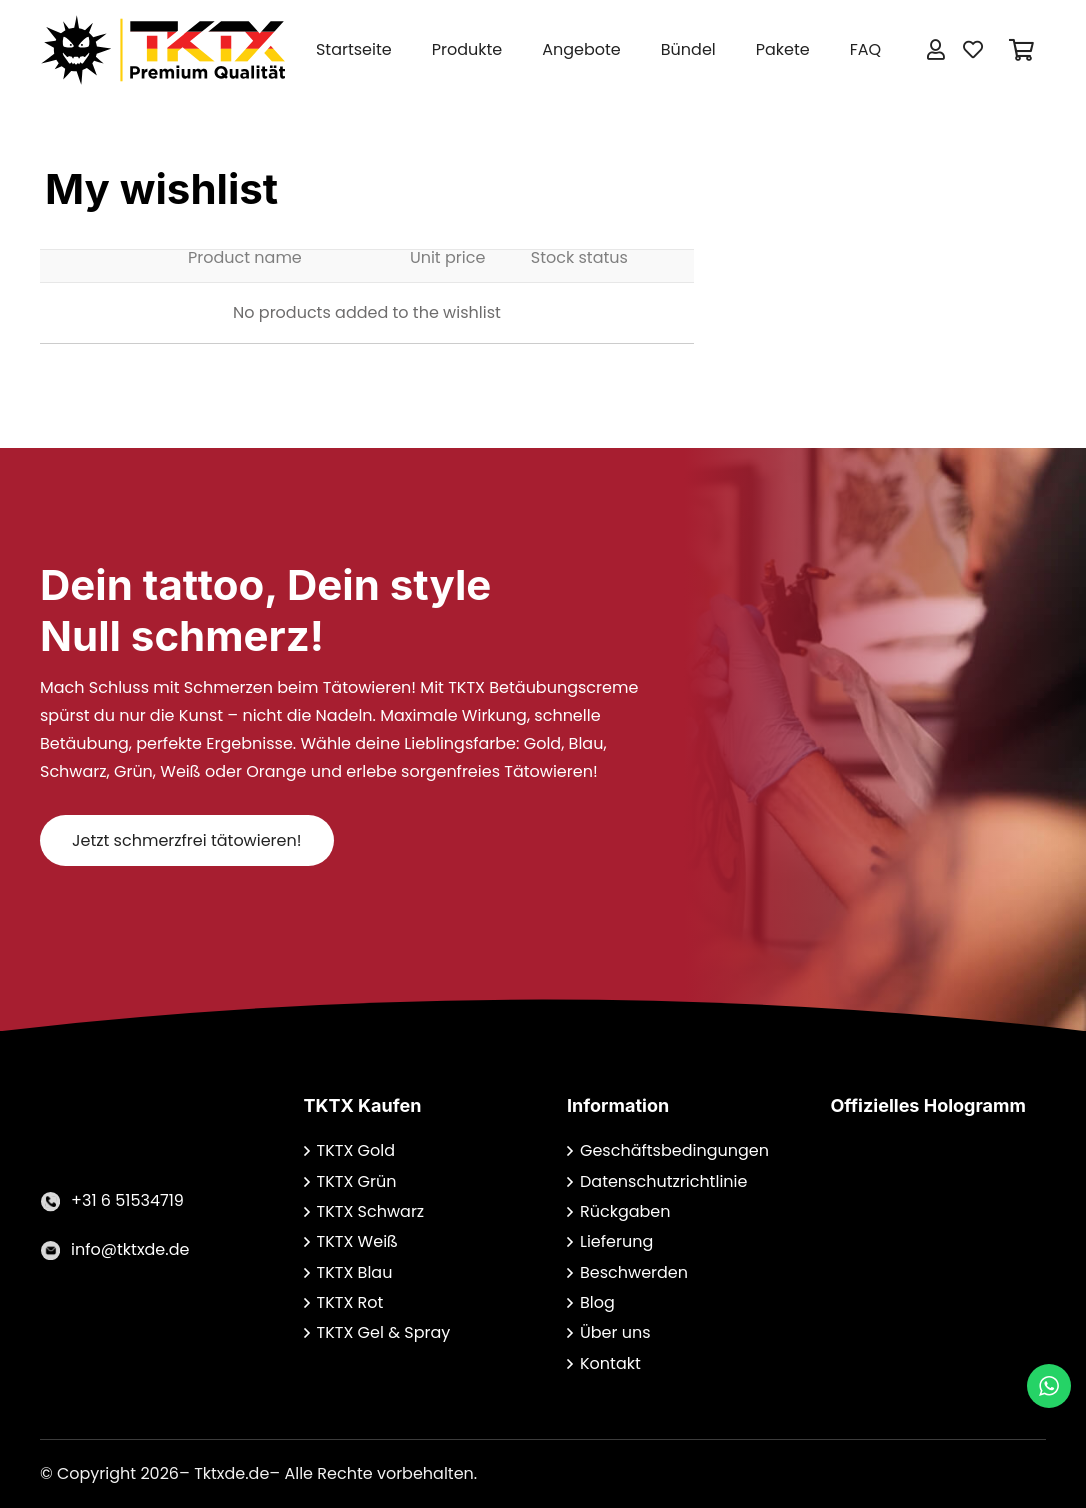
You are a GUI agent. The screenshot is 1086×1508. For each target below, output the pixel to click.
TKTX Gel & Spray (384, 1332)
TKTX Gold (356, 1150)
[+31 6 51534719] (55, 1201)
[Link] (162, 50)
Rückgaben (625, 1211)
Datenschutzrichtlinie (663, 1181)
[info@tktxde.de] (55, 1250)
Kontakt (610, 1363)
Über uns (615, 1332)
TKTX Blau (355, 1272)
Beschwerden (634, 1272)
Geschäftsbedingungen (674, 1150)
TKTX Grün (357, 1181)
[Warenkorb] (1022, 50)
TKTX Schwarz (371, 1211)
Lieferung (616, 1241)
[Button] (936, 50)
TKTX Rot (350, 1302)
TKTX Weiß (357, 1241)
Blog (597, 1302)
